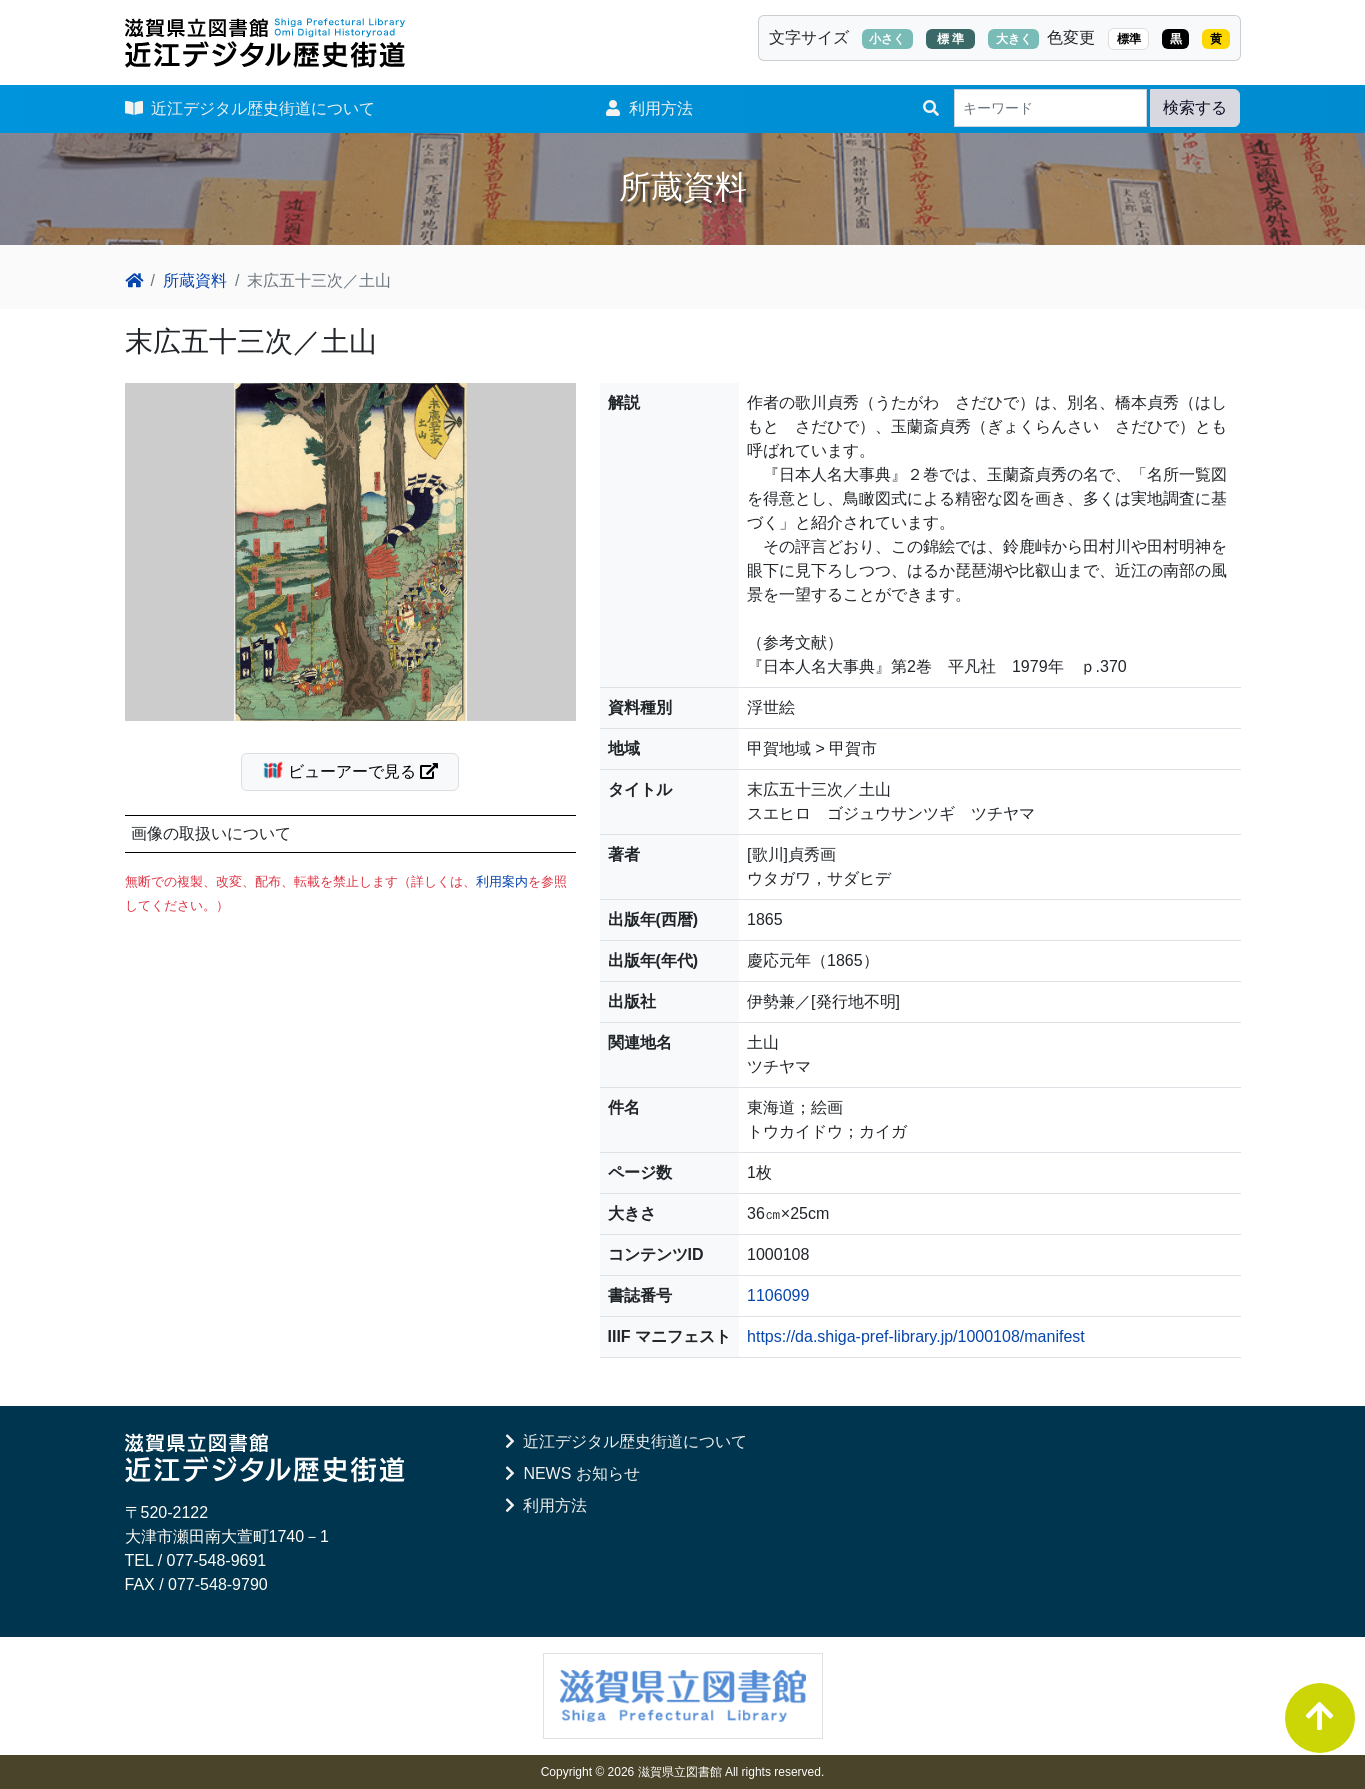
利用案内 (502, 881)
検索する (1195, 107)
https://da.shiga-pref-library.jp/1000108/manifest (916, 1336)
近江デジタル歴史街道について (250, 108)
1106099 (778, 1295)
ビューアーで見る (358, 770)
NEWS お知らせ (572, 1473)
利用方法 (649, 108)
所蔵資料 (195, 280)
